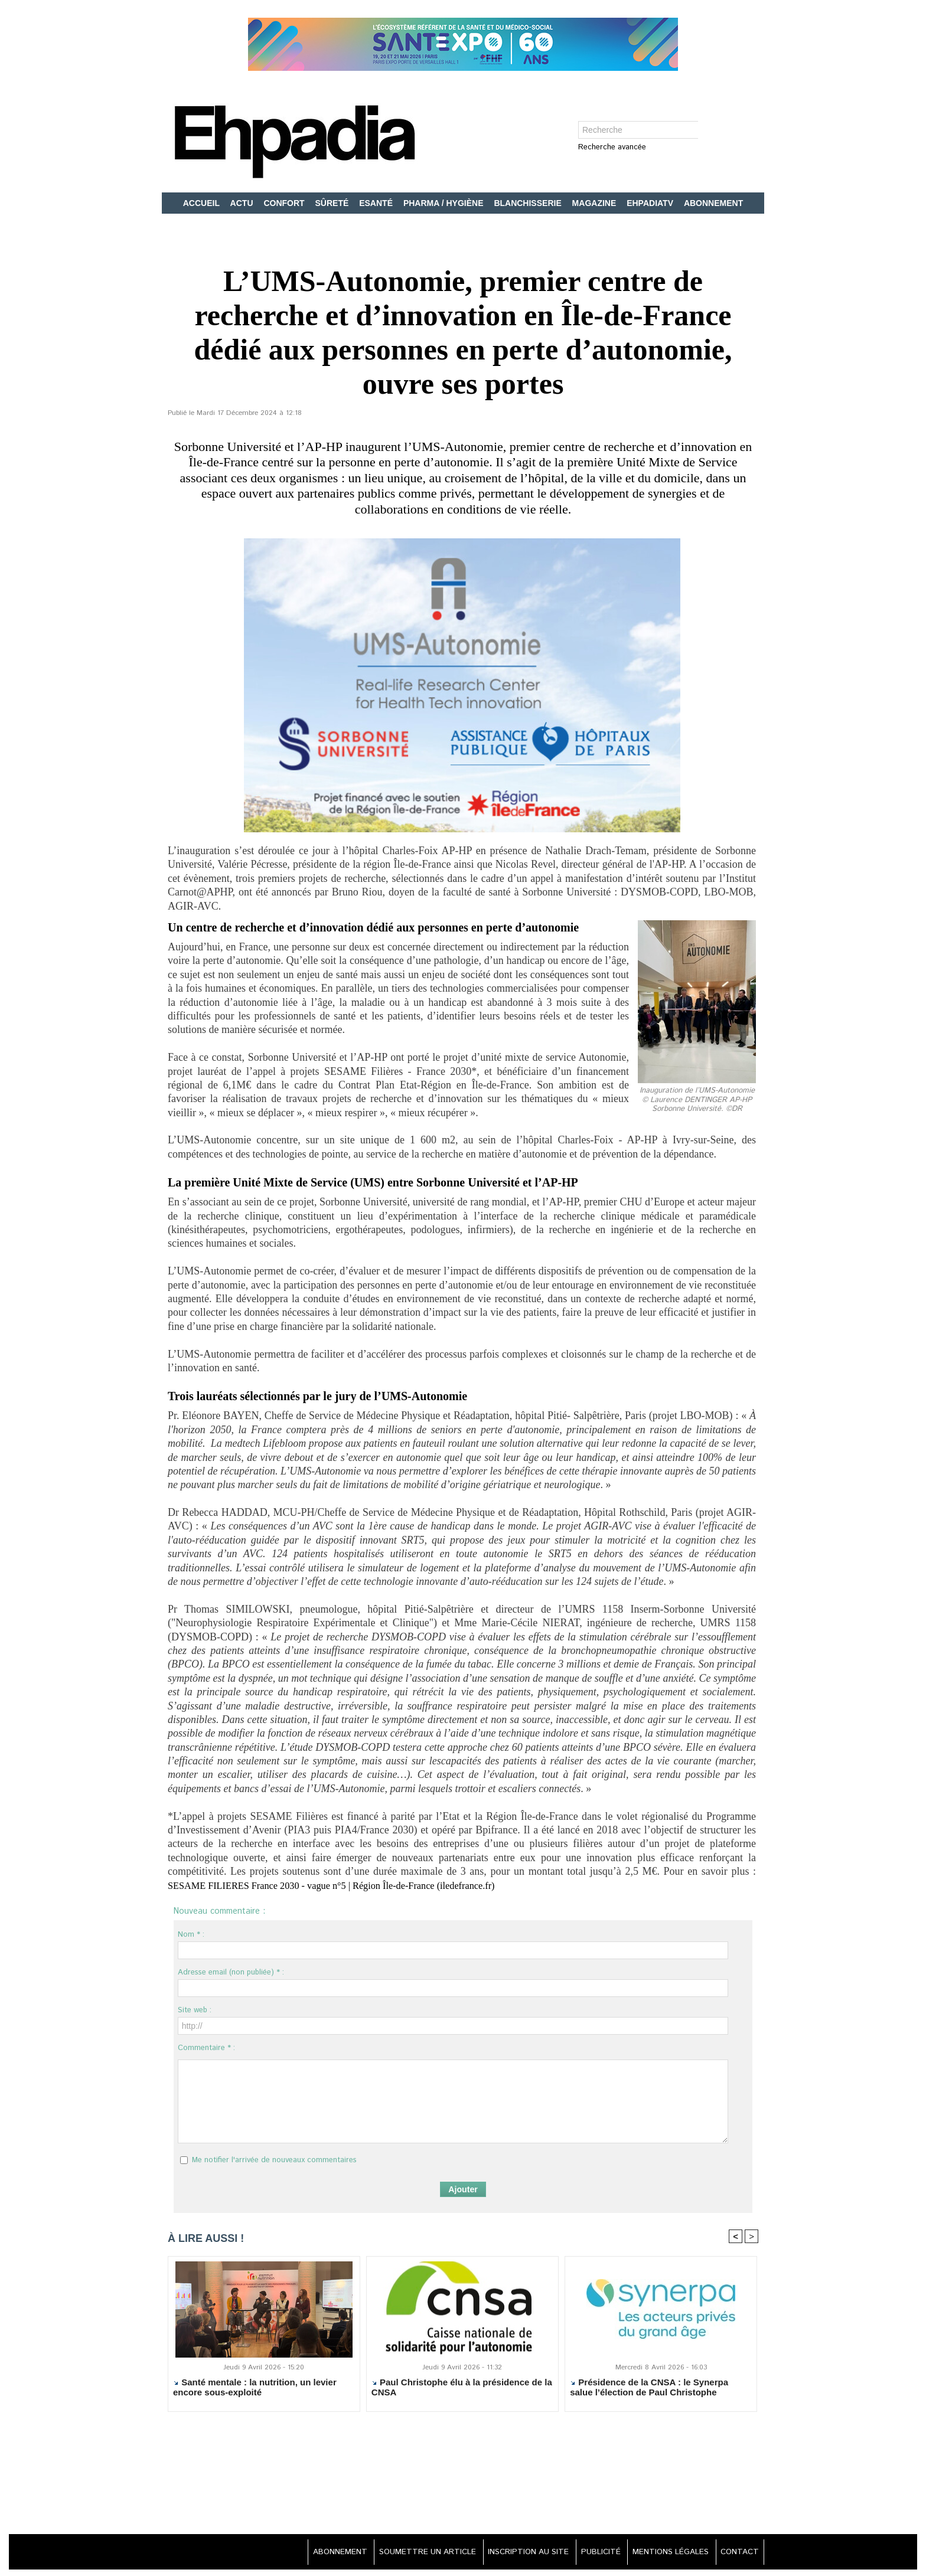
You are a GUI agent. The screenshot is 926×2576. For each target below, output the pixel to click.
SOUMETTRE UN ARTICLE (407, 2552)
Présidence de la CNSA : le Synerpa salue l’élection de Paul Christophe (649, 2388)
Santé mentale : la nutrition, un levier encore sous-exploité (255, 2388)
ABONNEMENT (713, 203)
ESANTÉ (377, 203)
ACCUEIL (202, 203)
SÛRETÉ (333, 203)
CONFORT (285, 203)
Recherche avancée (612, 147)
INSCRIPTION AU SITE (514, 2552)
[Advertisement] (463, 2480)
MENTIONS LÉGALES (665, 2552)
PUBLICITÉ (590, 2552)
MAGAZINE (595, 203)
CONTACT (738, 2552)
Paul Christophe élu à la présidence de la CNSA (461, 2388)
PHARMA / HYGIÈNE (444, 203)
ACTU (243, 203)
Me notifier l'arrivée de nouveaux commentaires (274, 2160)
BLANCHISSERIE (528, 203)
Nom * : (191, 1934)
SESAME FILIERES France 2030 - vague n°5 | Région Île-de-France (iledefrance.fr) (349, 1885)
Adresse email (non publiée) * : (231, 1972)
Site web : (194, 2010)
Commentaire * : (206, 2048)
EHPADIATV (651, 203)
